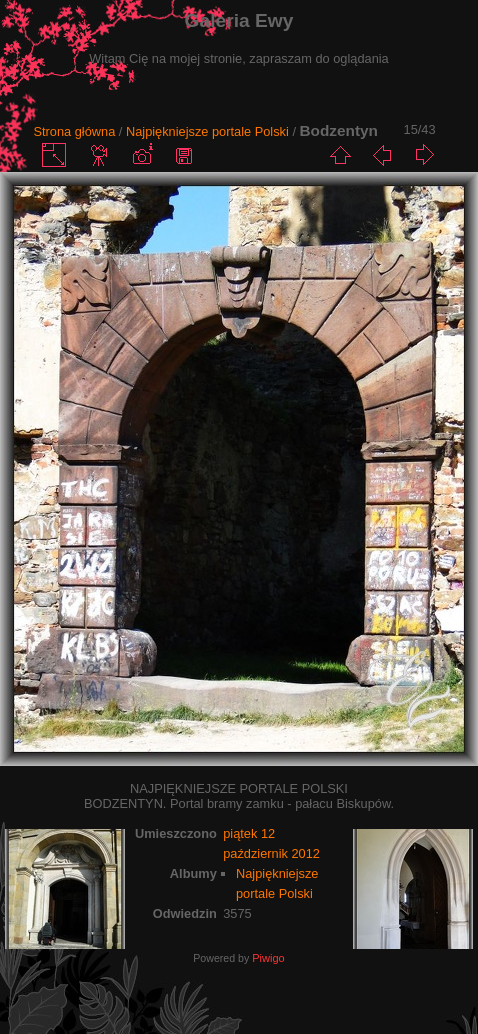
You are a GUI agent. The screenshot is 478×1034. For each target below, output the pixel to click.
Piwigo (268, 958)
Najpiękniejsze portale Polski (207, 131)
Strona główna (74, 131)
